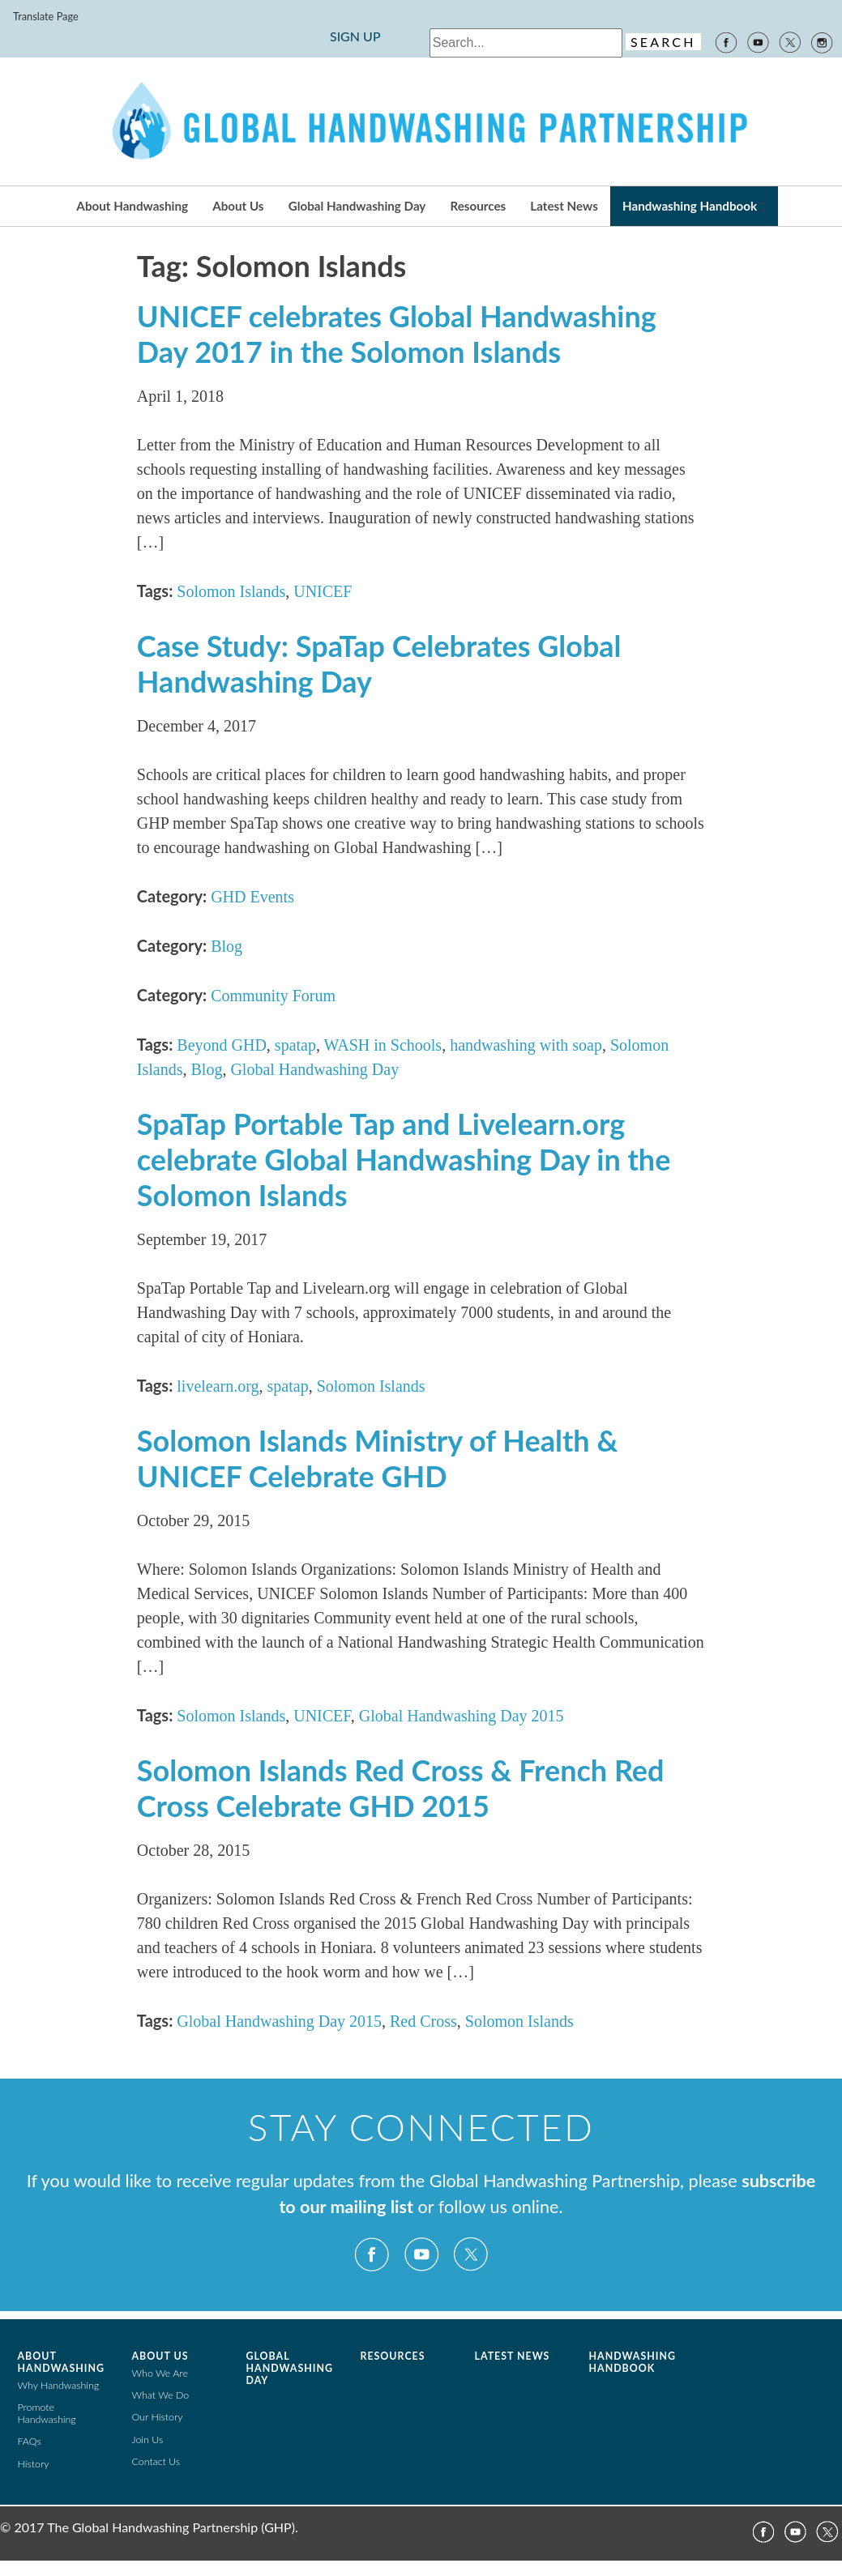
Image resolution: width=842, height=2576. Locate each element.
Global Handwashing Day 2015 (461, 1716)
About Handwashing (132, 205)
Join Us (148, 2439)
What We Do (161, 2395)
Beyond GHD (222, 1045)
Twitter (790, 41)
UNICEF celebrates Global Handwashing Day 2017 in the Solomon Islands (396, 333)
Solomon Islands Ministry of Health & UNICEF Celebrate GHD (377, 1458)
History (33, 2464)
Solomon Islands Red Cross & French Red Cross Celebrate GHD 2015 (401, 1787)
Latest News (563, 205)
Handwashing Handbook (689, 205)
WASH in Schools (383, 1045)
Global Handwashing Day (357, 205)
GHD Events (252, 897)
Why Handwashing (59, 2385)
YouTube (757, 41)
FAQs (29, 2441)
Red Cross (423, 2021)
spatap (295, 1045)
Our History (157, 2417)
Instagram (822, 41)
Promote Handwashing (47, 2413)
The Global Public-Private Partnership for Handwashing (421, 122)
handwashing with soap (526, 1045)
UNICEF (322, 591)
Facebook (725, 41)
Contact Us (156, 2461)
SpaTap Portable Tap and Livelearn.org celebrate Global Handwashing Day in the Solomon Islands (404, 1159)
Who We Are (160, 2373)
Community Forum (273, 995)
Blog (226, 946)
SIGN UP (355, 36)
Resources (478, 205)
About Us (237, 205)
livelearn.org (218, 1386)
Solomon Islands (231, 591)
